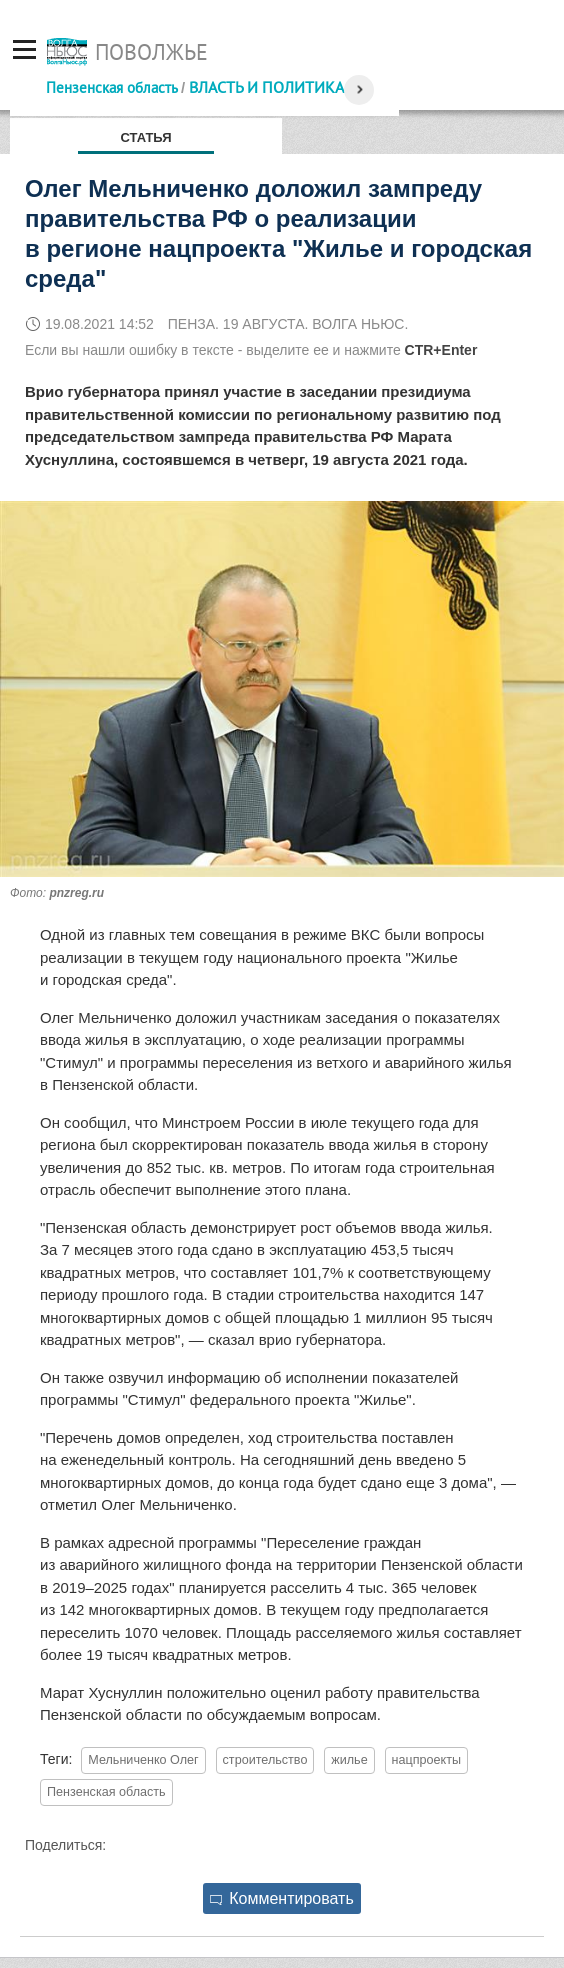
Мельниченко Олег (143, 1760)
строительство (265, 1760)
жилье (349, 1760)
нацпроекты (426, 1760)
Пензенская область (111, 87)
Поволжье (151, 52)
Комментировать (282, 1898)
